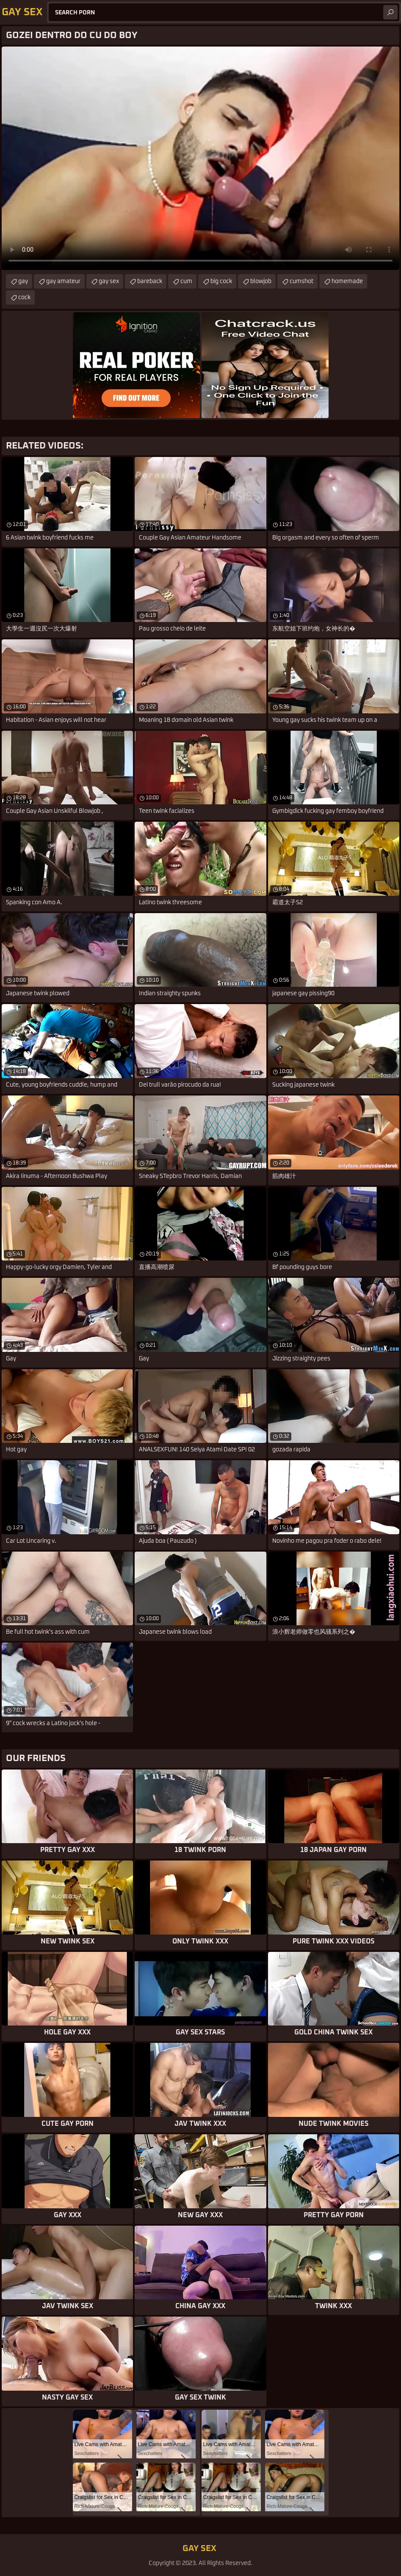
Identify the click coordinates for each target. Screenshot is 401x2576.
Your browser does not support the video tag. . (200, 158)
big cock (221, 281)
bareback (149, 281)
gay (23, 281)
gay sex (109, 281)
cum (186, 281)
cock (24, 297)
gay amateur (63, 281)
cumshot (301, 281)
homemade (347, 281)
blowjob (260, 281)
